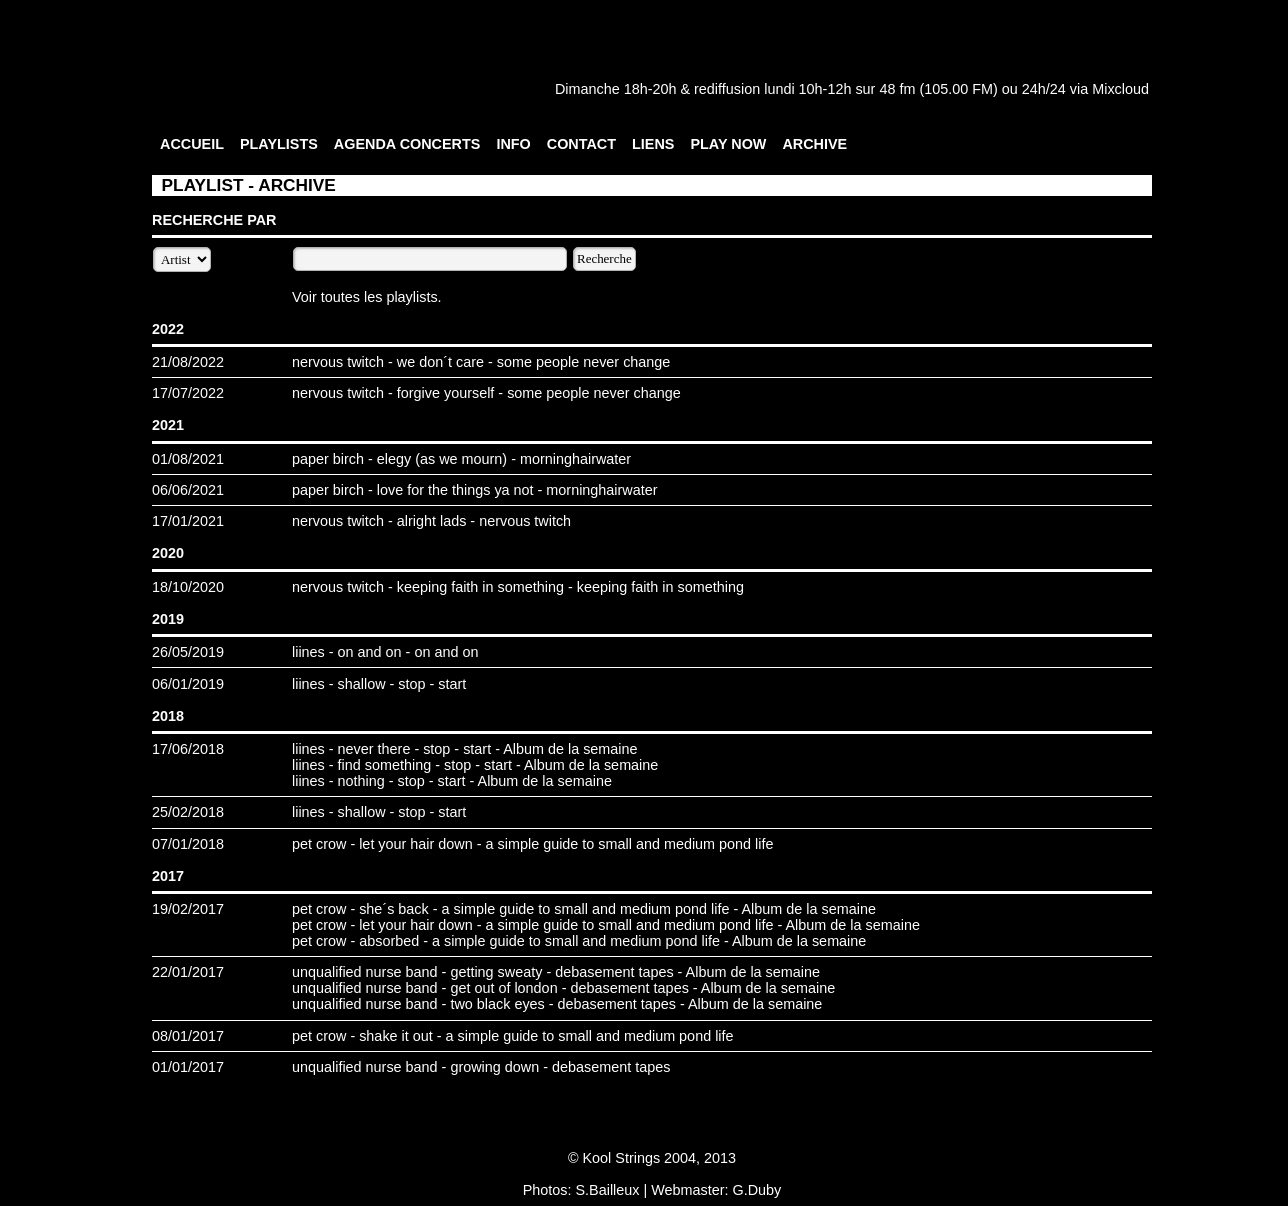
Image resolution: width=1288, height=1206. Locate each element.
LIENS (653, 144)
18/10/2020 (188, 587)
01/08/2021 (188, 459)
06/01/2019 (188, 684)
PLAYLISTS (279, 144)
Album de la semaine (570, 749)
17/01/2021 (188, 521)
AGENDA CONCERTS (407, 144)
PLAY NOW (728, 144)
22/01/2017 (188, 972)
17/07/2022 (188, 393)
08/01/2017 (188, 1036)
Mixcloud (1120, 89)
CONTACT (581, 144)
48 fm (897, 89)
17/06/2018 (188, 749)
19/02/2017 (188, 909)
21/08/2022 (188, 362)
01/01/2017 (188, 1067)
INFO (513, 144)
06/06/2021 (188, 490)
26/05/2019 (188, 652)
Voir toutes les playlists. (367, 297)
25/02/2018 (188, 812)
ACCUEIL (192, 144)
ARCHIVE (814, 144)
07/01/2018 (188, 844)
